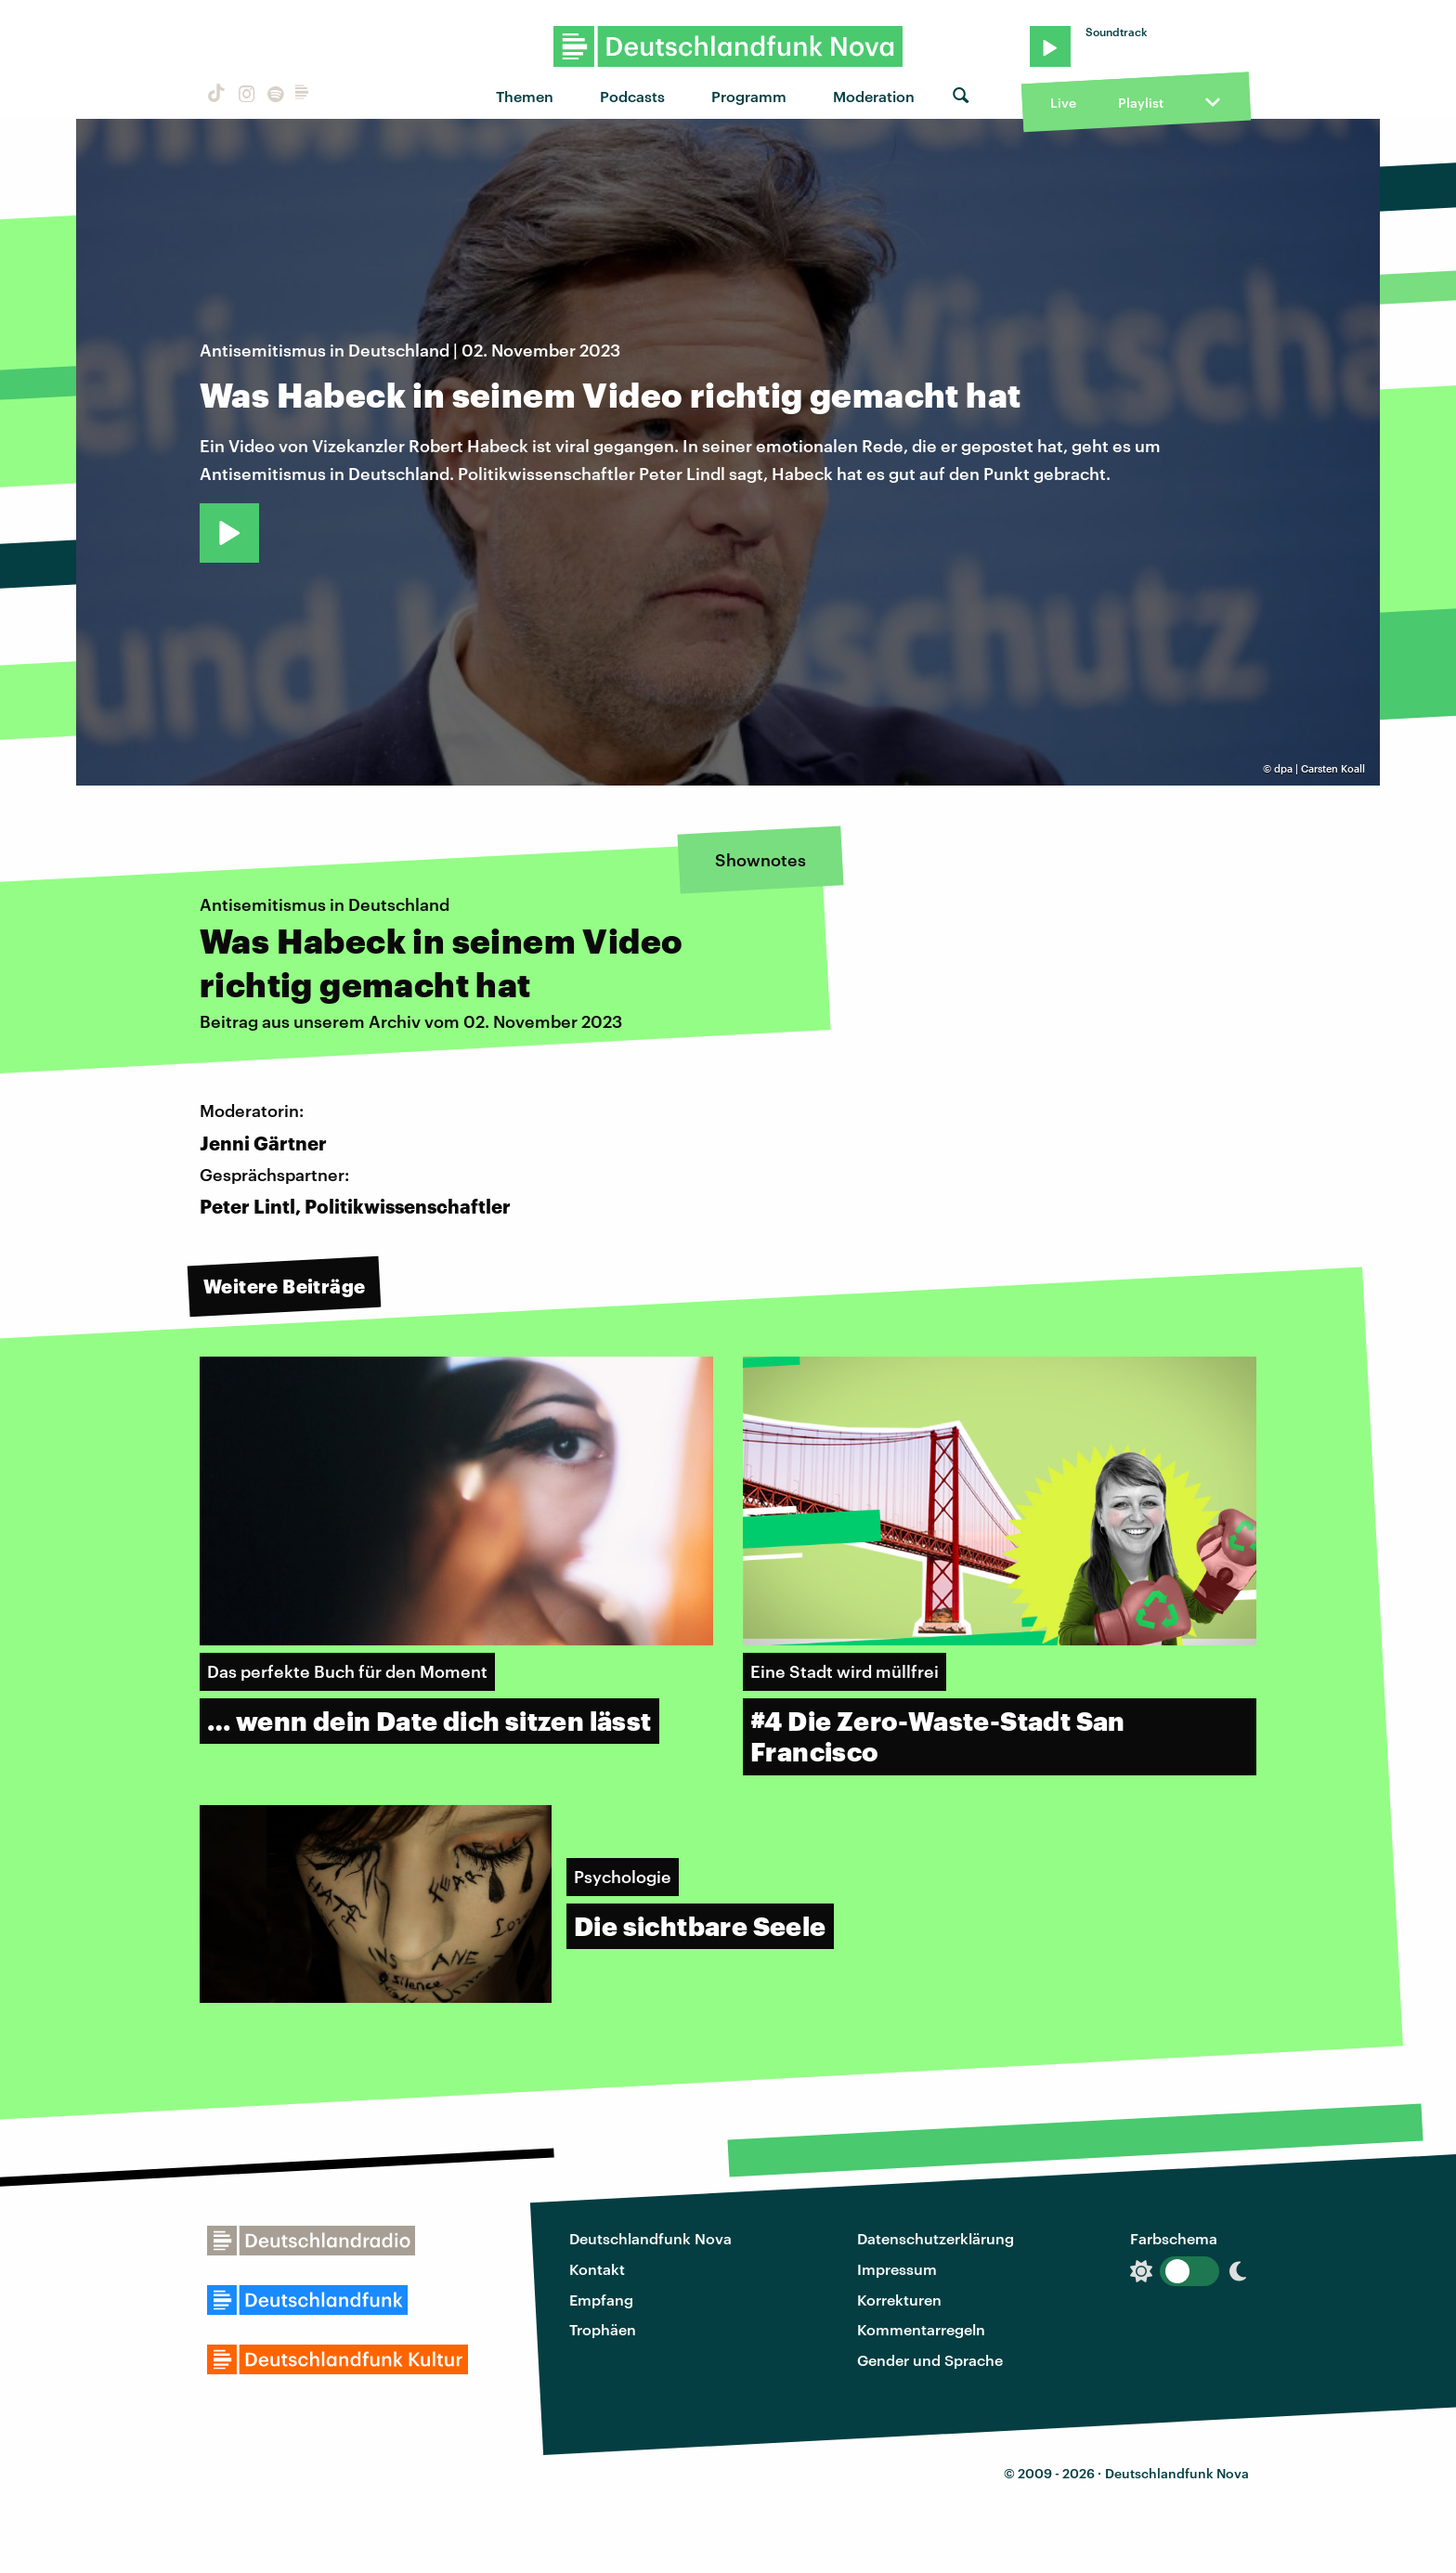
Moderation (874, 96)
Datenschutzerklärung (935, 2238)
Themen (524, 96)
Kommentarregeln (921, 2329)
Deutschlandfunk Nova (650, 2238)
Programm (748, 96)
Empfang (601, 2299)
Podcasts (632, 96)
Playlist (1141, 102)
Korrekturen (899, 2299)
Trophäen (602, 2329)
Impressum (897, 2269)
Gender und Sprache (930, 2360)
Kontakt (597, 2269)
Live (1063, 102)
